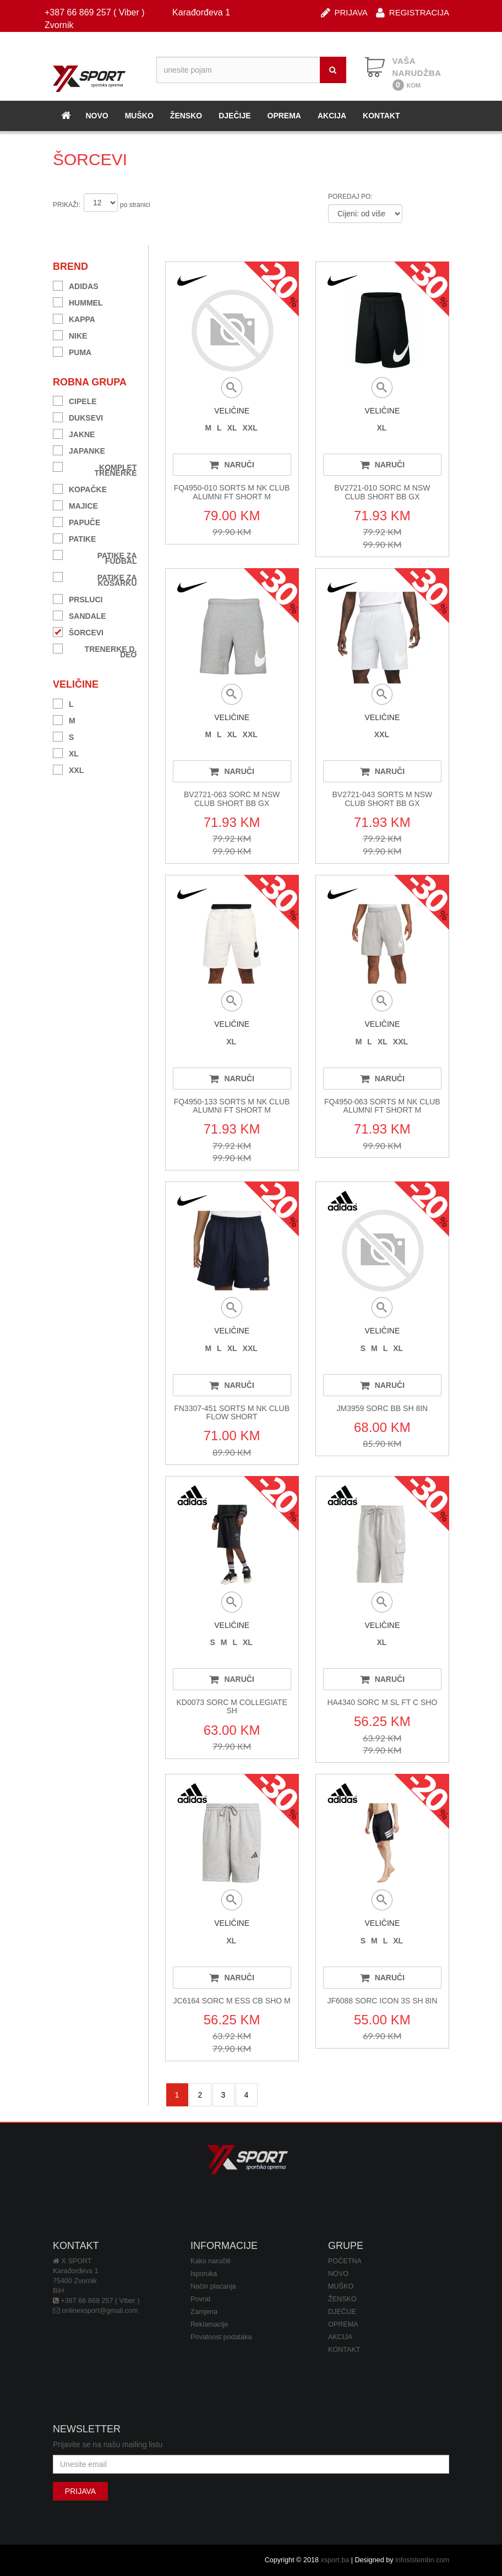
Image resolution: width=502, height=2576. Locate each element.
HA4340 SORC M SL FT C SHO (382, 1702)
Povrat (200, 2299)
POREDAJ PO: (350, 196)
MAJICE (75, 504)
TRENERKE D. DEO (95, 650)
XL (66, 752)
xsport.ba (334, 2560)
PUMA (72, 351)
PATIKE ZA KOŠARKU (95, 579)
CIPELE (75, 400)
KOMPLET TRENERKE (95, 469)
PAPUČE (76, 521)
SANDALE (79, 615)
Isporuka (203, 2274)
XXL (68, 769)
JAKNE (74, 433)
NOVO (96, 115)
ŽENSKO (186, 115)
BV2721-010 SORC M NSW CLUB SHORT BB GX (382, 491)
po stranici (135, 205)
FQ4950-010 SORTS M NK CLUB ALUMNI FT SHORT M (232, 491)
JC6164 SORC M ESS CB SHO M (232, 2000)
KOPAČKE (80, 488)
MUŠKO (139, 115)
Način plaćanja (213, 2286)
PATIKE (74, 537)
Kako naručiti (210, 2261)
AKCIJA (332, 115)
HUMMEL (77, 301)
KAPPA (74, 318)
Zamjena (203, 2312)
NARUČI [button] (231, 464)
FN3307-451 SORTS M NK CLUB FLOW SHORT (232, 1412)
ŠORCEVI (78, 631)
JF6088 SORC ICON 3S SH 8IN (382, 2000)
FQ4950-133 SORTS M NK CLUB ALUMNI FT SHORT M (232, 1105)
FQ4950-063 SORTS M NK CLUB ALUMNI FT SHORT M (382, 1105)
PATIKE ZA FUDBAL (95, 557)
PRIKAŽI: (66, 205)
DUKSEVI (78, 416)
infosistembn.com (422, 2560)
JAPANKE (79, 449)
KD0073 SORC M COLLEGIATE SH (232, 1706)
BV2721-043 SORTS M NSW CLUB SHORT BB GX (382, 798)
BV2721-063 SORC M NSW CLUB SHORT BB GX (232, 798)
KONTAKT (381, 115)
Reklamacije (209, 2324)
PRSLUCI (77, 598)
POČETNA (345, 2261)
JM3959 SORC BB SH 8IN (382, 1408)
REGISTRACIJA (412, 12)
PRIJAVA (344, 12)
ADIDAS (76, 285)
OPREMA (284, 115)
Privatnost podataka (221, 2337)
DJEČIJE (234, 115)
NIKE (70, 334)
